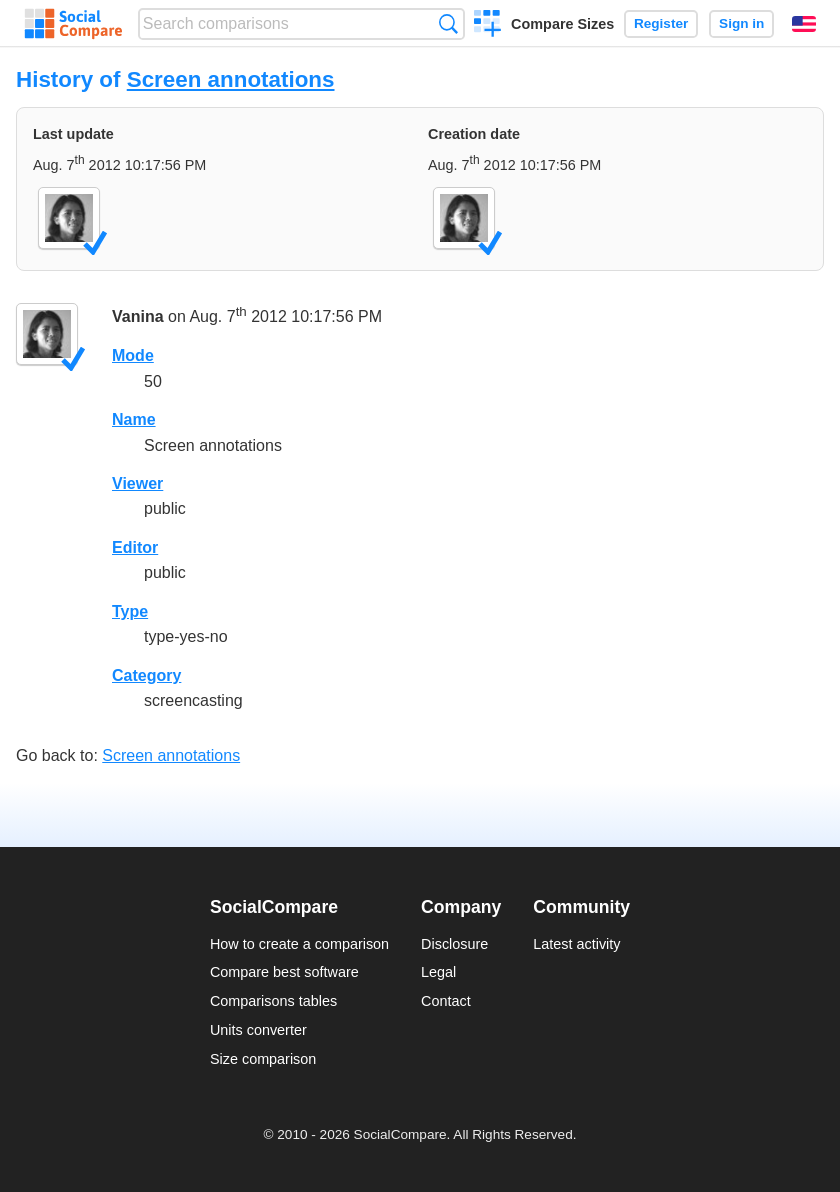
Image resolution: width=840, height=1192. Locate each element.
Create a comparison (487, 26)
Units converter (258, 1030)
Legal (438, 972)
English (804, 24)
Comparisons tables (273, 1001)
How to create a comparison (299, 944)
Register (661, 23)
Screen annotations (231, 79)
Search (448, 23)
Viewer (137, 483)
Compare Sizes (562, 24)
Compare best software (284, 972)
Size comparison (263, 1059)
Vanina (138, 317)
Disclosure (454, 944)
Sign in (741, 23)
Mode (133, 355)
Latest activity (576, 944)
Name (134, 419)
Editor (135, 547)
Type (130, 611)
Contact (446, 1001)
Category (146, 675)
